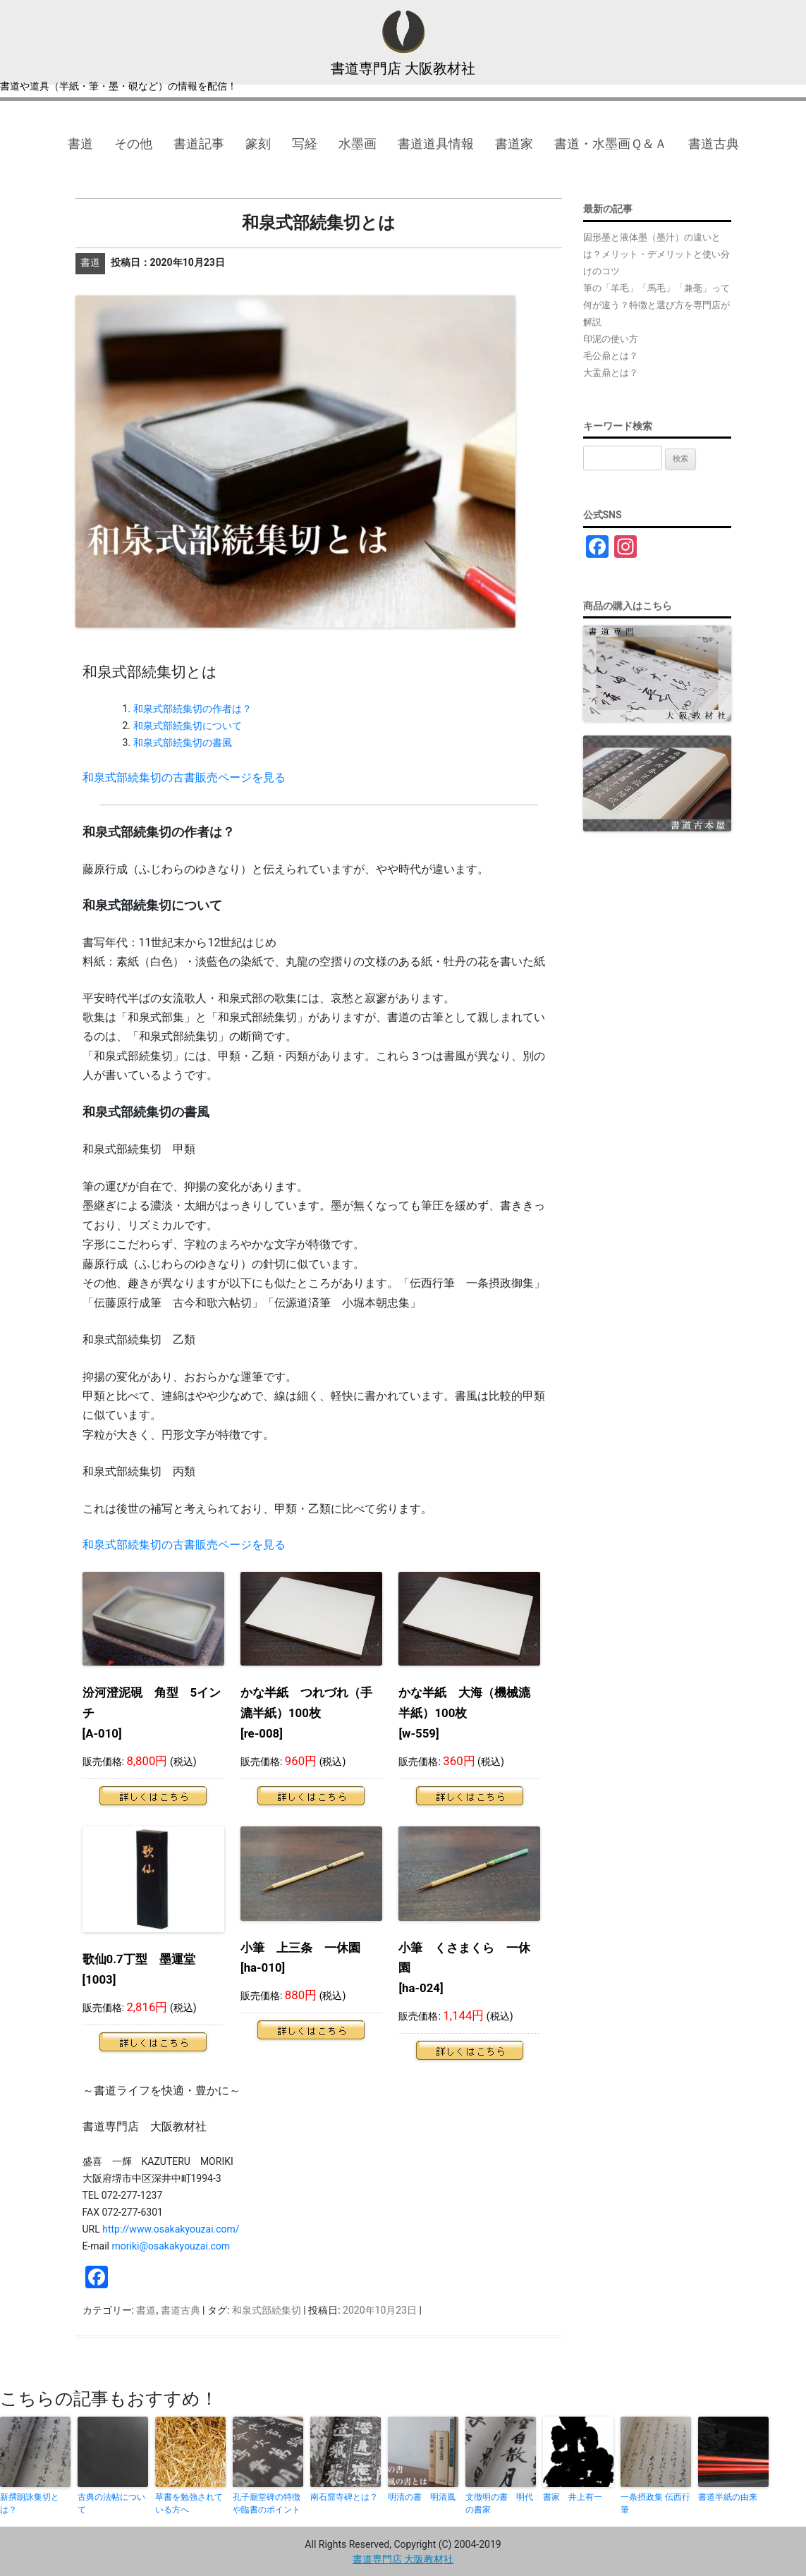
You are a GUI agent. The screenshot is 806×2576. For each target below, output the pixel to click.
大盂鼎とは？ (610, 372)
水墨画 (357, 143)
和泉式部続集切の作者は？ (192, 708)
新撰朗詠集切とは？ (29, 2503)
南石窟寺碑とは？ (344, 2497)
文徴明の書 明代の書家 (499, 2503)
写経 (304, 143)
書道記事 (198, 143)
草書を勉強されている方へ (189, 2503)
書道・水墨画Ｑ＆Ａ (610, 143)
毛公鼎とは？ (610, 355)
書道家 (514, 143)
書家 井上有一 (572, 2497)
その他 (133, 143)
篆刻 (258, 143)
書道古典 (713, 143)
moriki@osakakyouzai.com (171, 2246)
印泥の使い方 (610, 339)
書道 (80, 143)
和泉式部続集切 (266, 2310)
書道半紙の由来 (727, 2497)
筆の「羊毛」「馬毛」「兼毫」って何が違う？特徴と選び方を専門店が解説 (656, 305)
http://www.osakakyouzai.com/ (170, 2229)
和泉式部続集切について (187, 725)
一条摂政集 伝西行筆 (655, 2503)
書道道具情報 (436, 143)
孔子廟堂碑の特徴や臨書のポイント (266, 2503)
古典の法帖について (111, 2503)
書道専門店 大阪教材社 (403, 68)
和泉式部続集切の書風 (182, 742)
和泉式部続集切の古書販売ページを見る (184, 777)
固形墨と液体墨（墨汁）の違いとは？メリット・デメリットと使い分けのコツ (656, 254)
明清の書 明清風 (422, 2497)
